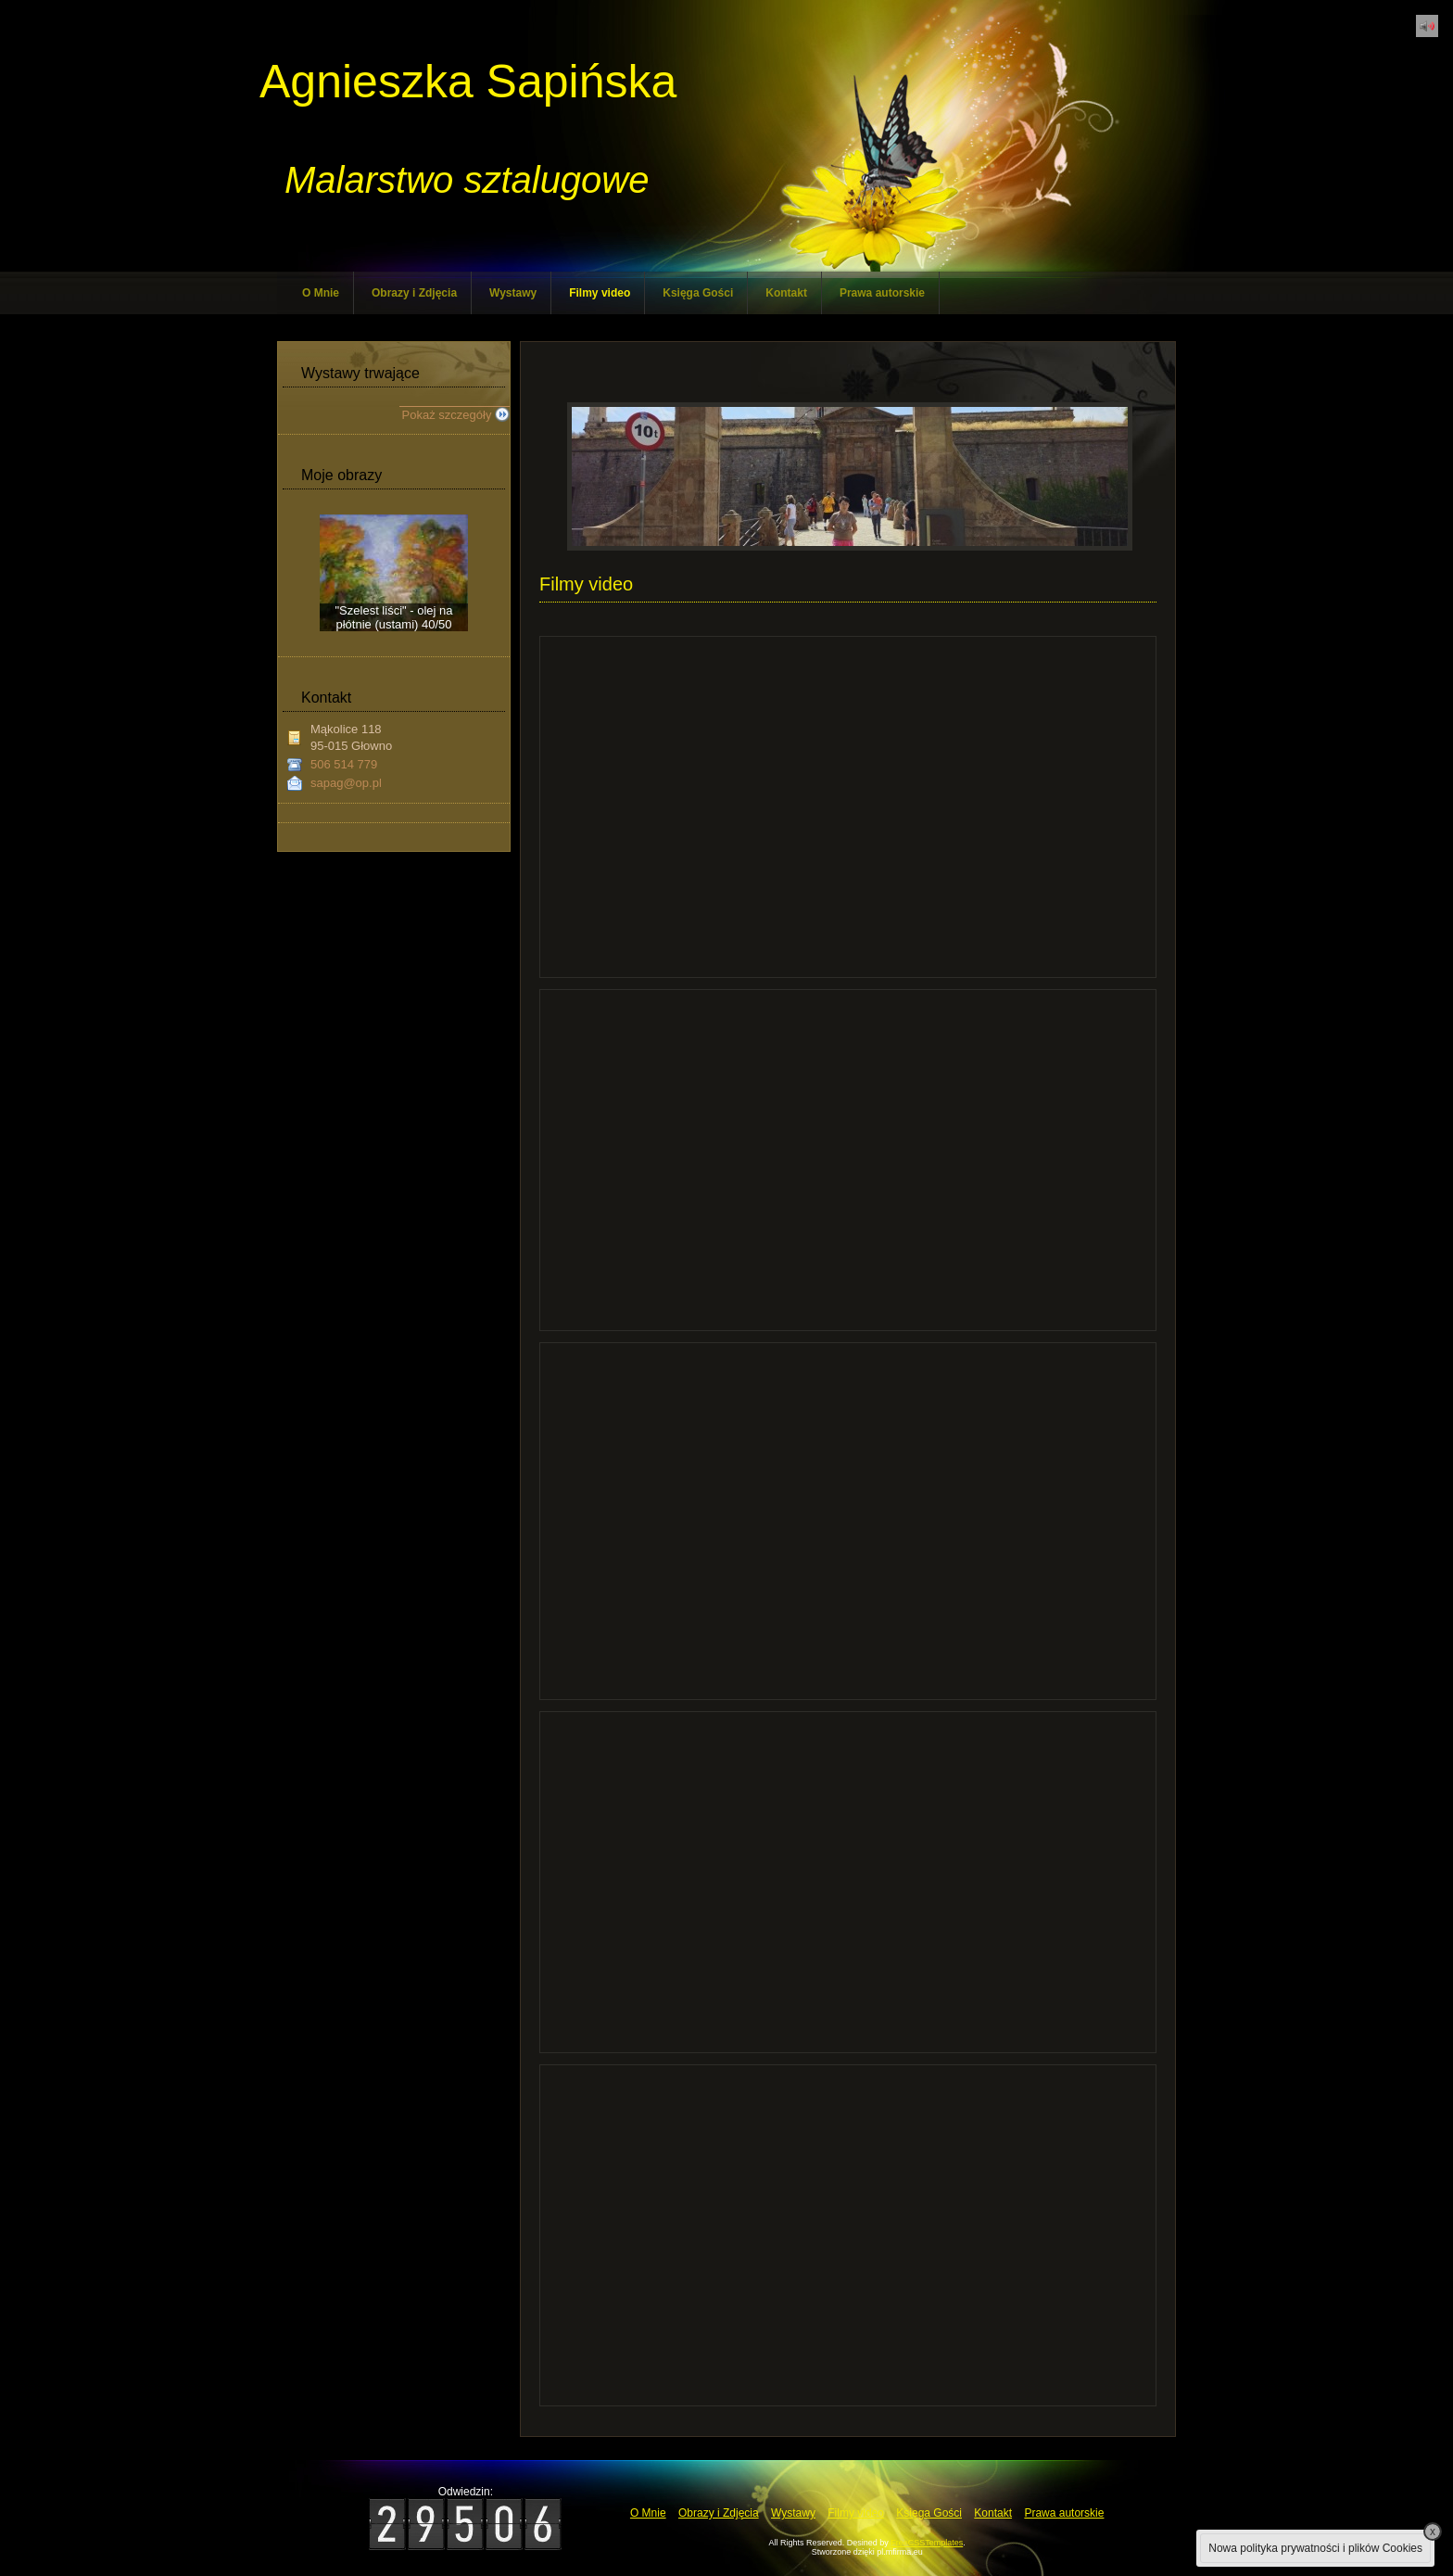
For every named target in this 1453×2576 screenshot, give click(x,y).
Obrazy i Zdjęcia (414, 292)
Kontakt (786, 292)
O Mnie (320, 292)
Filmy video (599, 292)
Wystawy (513, 292)
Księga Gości (698, 292)
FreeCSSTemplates (927, 2542)
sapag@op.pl (346, 783)
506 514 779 (343, 764)
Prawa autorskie (882, 292)
